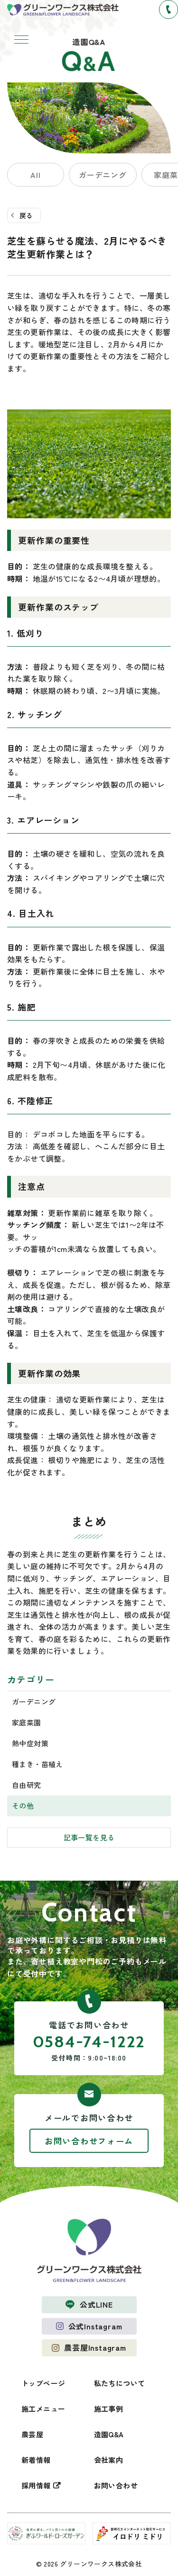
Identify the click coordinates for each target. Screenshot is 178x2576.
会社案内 (108, 2460)
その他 (23, 1806)
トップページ (43, 2383)
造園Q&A (109, 2434)
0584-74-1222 (89, 2042)
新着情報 (36, 2460)
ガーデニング (103, 174)
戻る (26, 215)
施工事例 (108, 2409)
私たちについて (119, 2383)
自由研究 (26, 1785)
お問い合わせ (116, 2485)
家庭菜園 (26, 1722)
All (35, 174)
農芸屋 (32, 2434)
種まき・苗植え (37, 1764)
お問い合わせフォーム (89, 2141)
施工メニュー (43, 2409)
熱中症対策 (30, 1743)
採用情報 (36, 2485)
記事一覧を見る (89, 1837)
